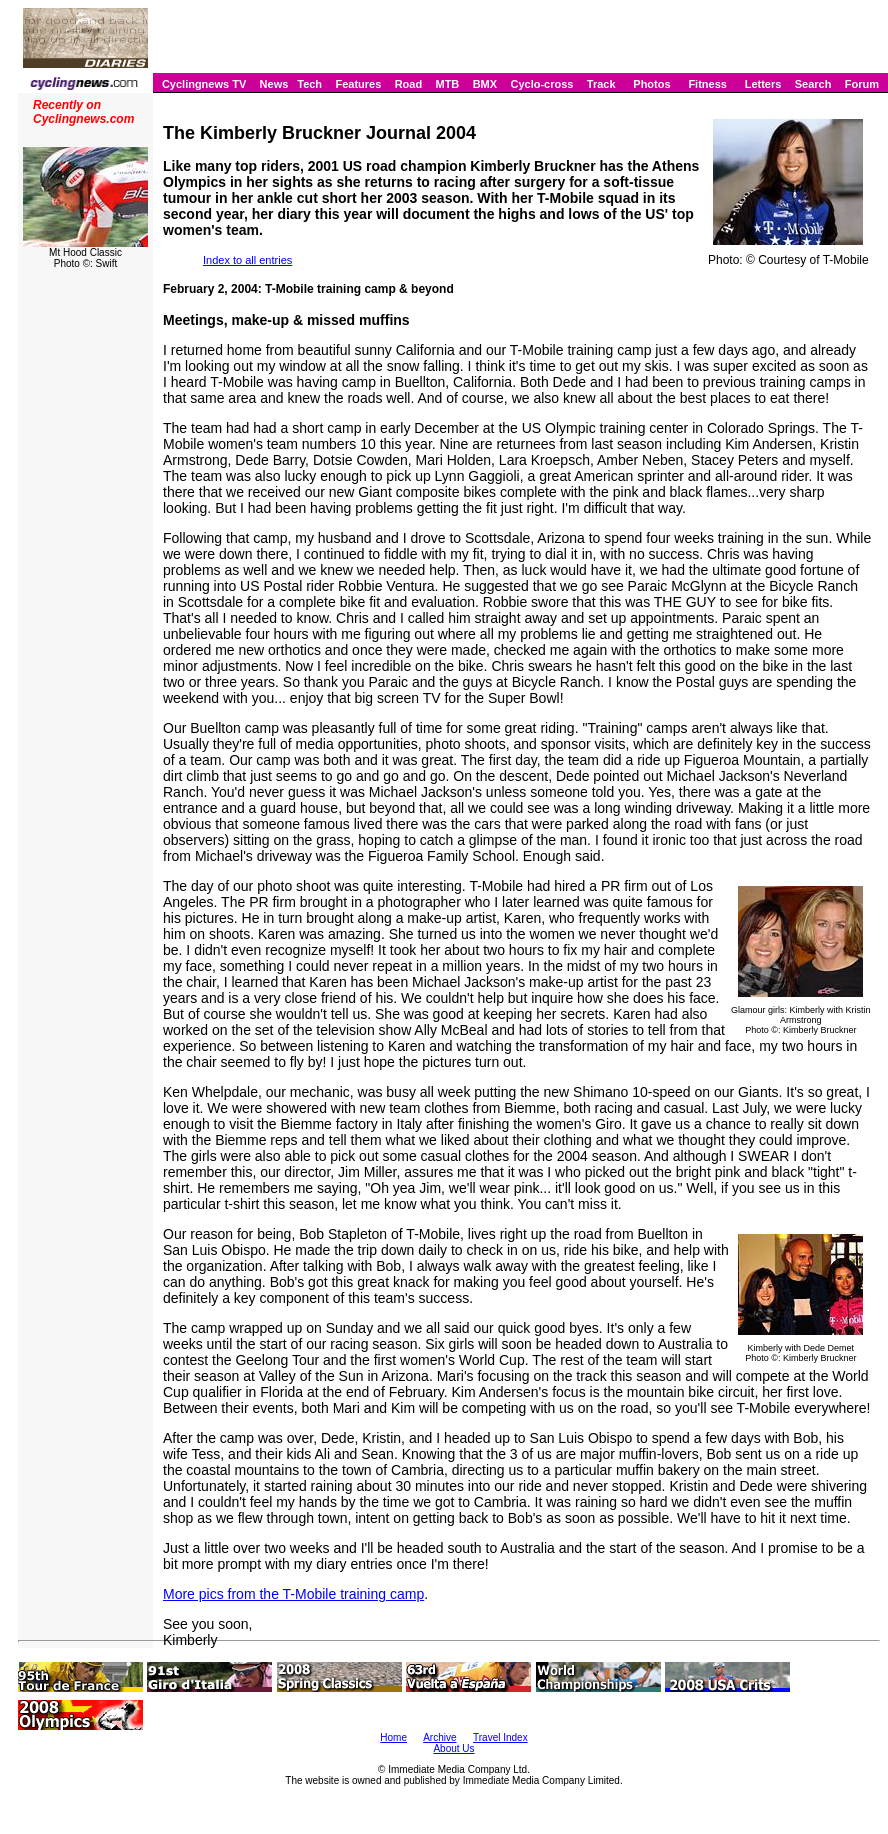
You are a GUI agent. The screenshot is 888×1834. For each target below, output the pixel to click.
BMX (485, 84)
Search (813, 84)
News (274, 84)
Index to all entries (247, 260)
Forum (862, 84)
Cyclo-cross (541, 84)
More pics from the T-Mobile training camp (293, 1594)
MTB (447, 84)
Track (601, 84)
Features (358, 84)
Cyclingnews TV (204, 84)
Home (393, 1737)
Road (409, 84)
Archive (439, 1737)
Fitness (707, 84)
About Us (453, 1748)
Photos (651, 84)
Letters (763, 84)
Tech (309, 84)
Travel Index (500, 1737)
